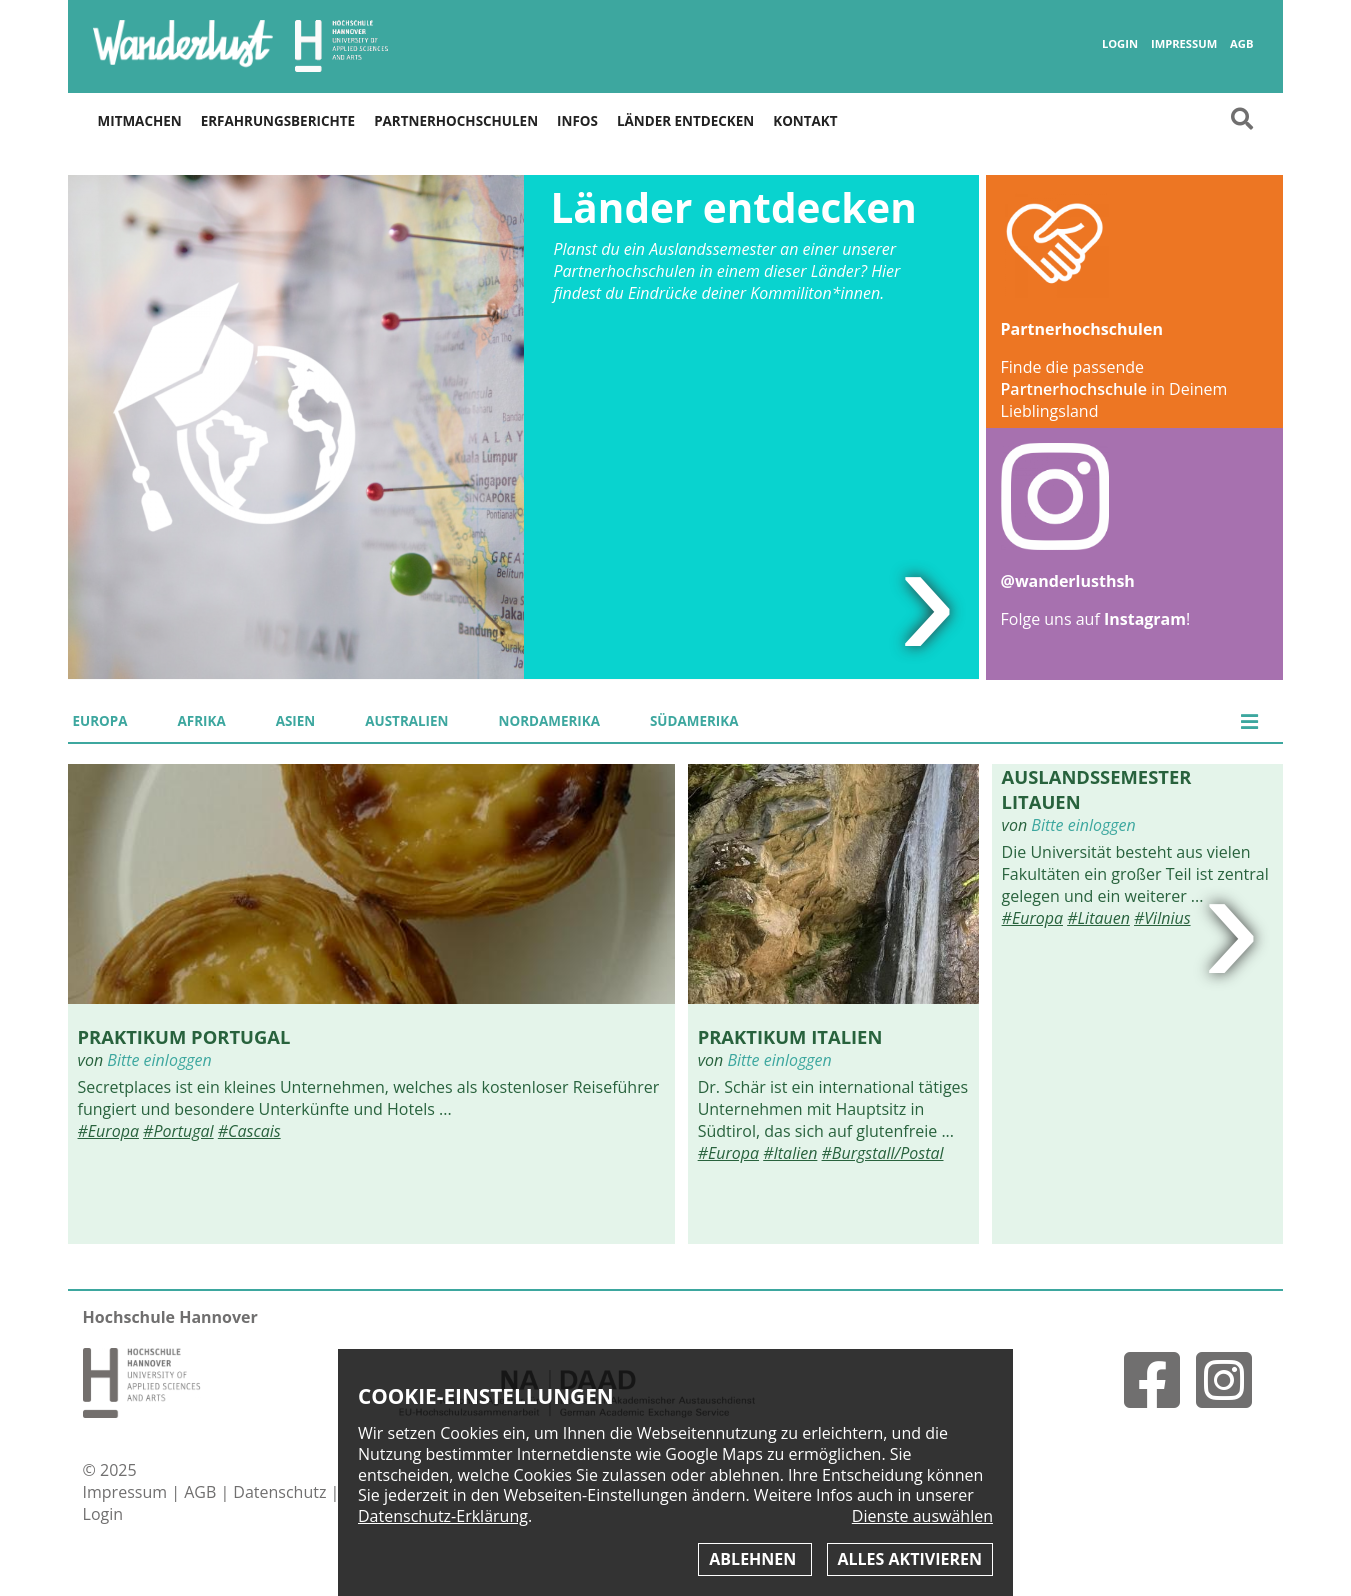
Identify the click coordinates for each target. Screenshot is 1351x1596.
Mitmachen (140, 121)
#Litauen (1098, 918)
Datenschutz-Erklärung (443, 1516)
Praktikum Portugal (184, 1036)
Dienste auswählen (922, 1516)
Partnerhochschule (1074, 389)
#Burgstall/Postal (883, 1153)
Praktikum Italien (790, 1036)
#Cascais (249, 1131)
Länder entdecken (685, 121)
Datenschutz (281, 1492)
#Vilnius (1162, 918)
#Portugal (178, 1131)
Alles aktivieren (910, 1559)
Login (1120, 44)
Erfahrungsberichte (278, 121)
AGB (1241, 44)
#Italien (790, 1153)
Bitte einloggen (159, 1060)
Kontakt (805, 121)
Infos (577, 121)
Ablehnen (754, 1559)
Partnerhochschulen (456, 121)
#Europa (108, 1131)
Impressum (1184, 44)
